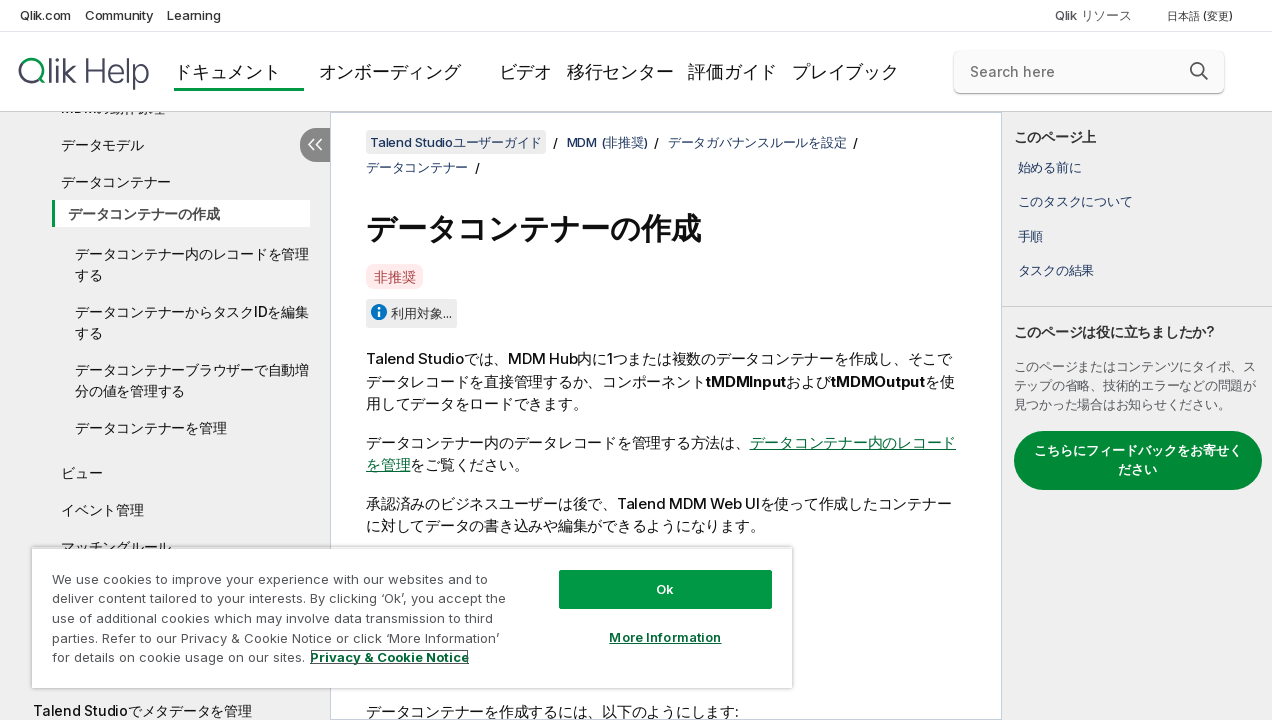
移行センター (620, 71)
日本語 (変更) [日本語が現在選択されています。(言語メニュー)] (1201, 16)
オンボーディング (390, 71)
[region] (401, 610)
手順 (1031, 236)
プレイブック (845, 71)
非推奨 (394, 276)
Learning (193, 15)
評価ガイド (732, 71)
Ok (646, 574)
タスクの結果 (1056, 270)
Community (119, 15)
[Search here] (1089, 72)
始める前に (1050, 167)
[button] (1199, 71)
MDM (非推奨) (607, 142)
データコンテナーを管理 (150, 427)
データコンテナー (116, 181)
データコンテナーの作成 (143, 213)
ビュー (81, 472)
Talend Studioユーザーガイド (456, 142)
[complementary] (1137, 416)
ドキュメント (227, 71)
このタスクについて (1075, 201)
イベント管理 (102, 509)
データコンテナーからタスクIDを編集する (192, 322)
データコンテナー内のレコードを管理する (192, 264)
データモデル (102, 144)
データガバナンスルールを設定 (757, 142)
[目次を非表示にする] (315, 145)
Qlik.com (45, 15)
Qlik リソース (1093, 15)
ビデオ (525, 71)
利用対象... (421, 313)
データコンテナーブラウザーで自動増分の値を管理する (192, 380)
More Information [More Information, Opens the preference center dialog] (647, 622)
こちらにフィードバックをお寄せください (1138, 460)
